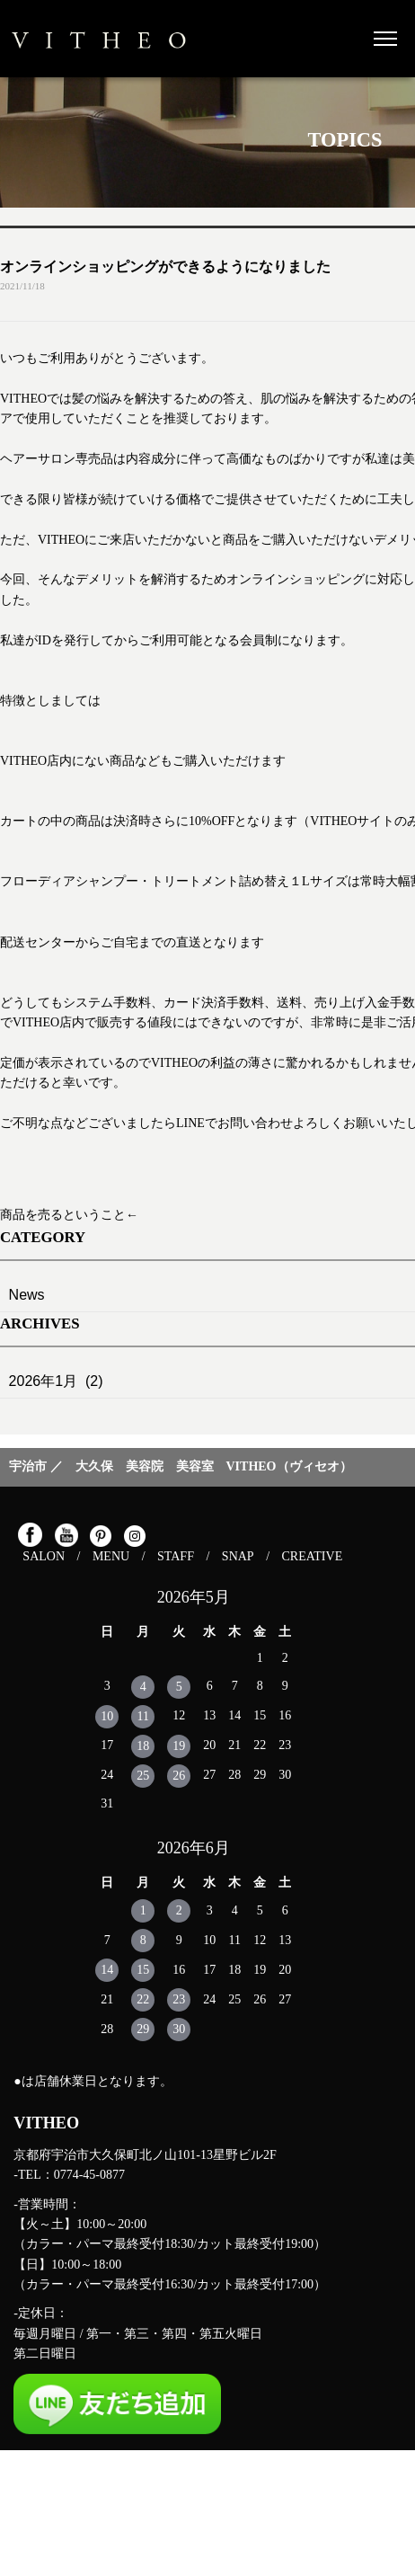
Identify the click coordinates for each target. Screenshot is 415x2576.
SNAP (238, 1556)
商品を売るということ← (69, 1214)
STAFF (175, 1556)
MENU (111, 1556)
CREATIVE (312, 1556)
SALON (43, 1556)
